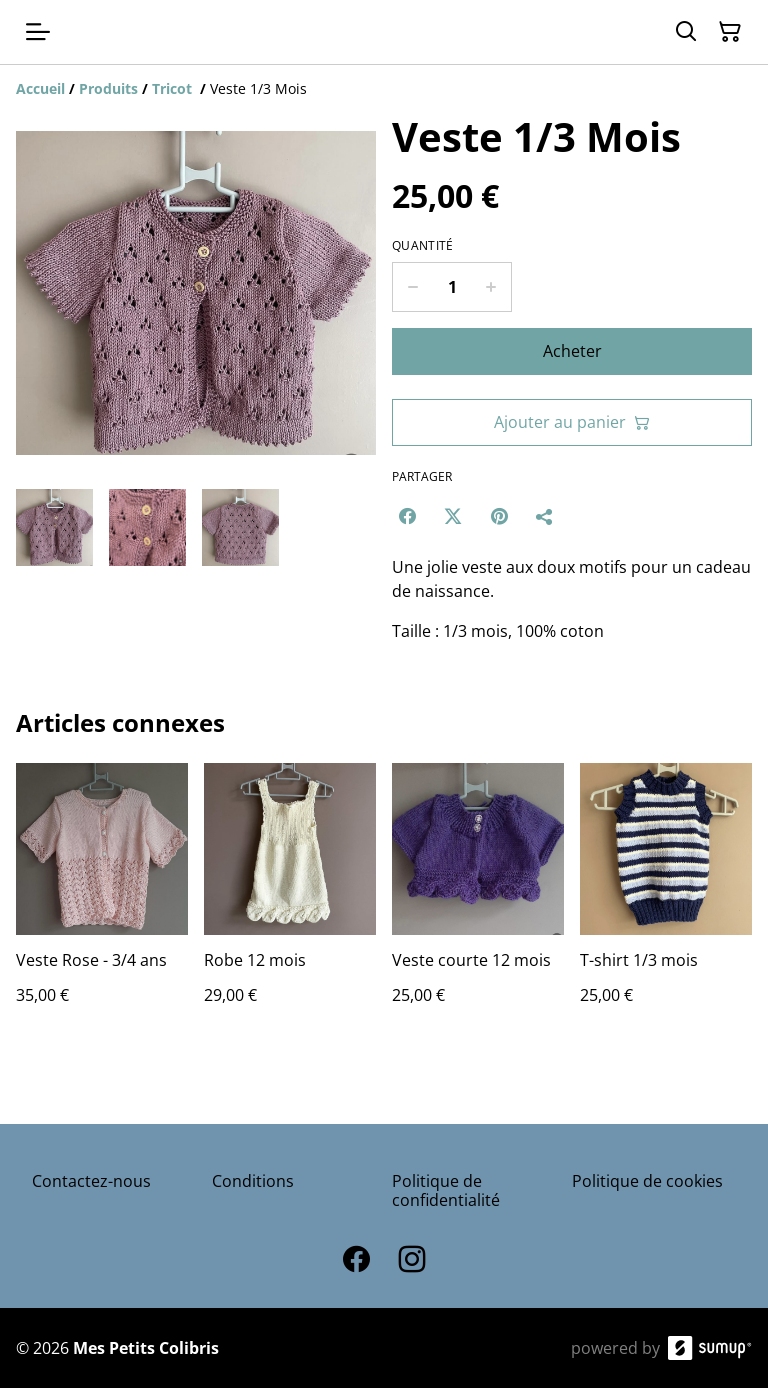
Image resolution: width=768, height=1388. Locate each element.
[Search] (686, 32)
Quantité (422, 246)
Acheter (572, 351)
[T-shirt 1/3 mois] (666, 903)
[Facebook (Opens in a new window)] (407, 516)
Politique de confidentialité (446, 1190)
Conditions (253, 1181)
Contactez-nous (91, 1181)
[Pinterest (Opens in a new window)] (499, 516)
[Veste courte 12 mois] (478, 903)
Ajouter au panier (572, 422)
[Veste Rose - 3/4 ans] (102, 903)
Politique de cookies (647, 1181)
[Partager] (545, 516)
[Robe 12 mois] (290, 903)
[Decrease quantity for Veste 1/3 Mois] (412, 287)
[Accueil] (40, 88)
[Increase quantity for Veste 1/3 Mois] (491, 287)
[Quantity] (452, 287)
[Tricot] (174, 88)
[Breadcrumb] (384, 89)
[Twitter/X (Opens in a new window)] (453, 516)
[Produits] (108, 88)
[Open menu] (38, 32)
